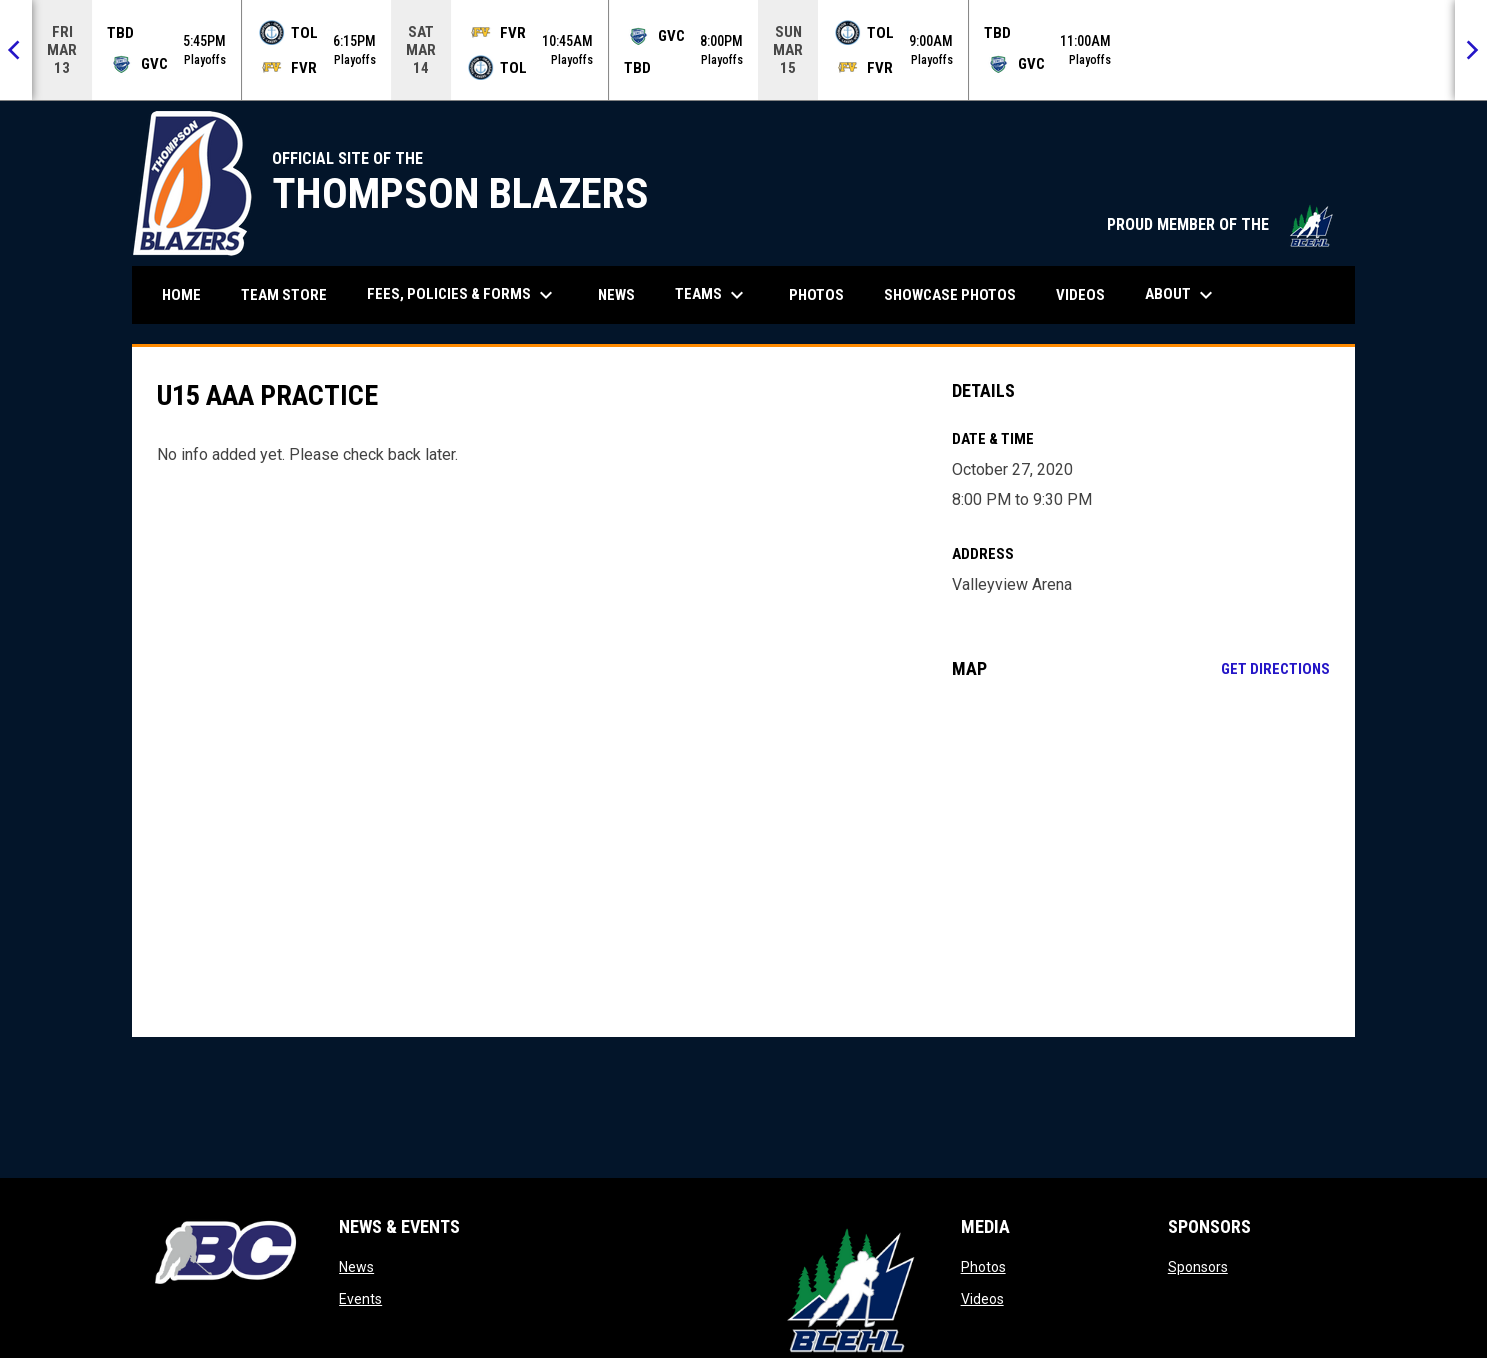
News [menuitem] (616, 295)
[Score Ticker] (743, 50)
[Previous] (16, 50)
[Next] (1471, 50)
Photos (983, 1267)
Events (360, 1299)
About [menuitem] (1181, 295)
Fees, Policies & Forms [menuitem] (462, 295)
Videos (982, 1299)
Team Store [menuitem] (291, 294)
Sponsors (1198, 1267)
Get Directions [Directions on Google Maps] (1275, 669)
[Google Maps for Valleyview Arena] (1141, 858)
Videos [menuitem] (1080, 295)
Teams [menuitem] (712, 295)
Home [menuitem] (181, 295)
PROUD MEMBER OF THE (1221, 224)
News (356, 1267)
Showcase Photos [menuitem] (957, 294)
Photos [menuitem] (816, 295)
